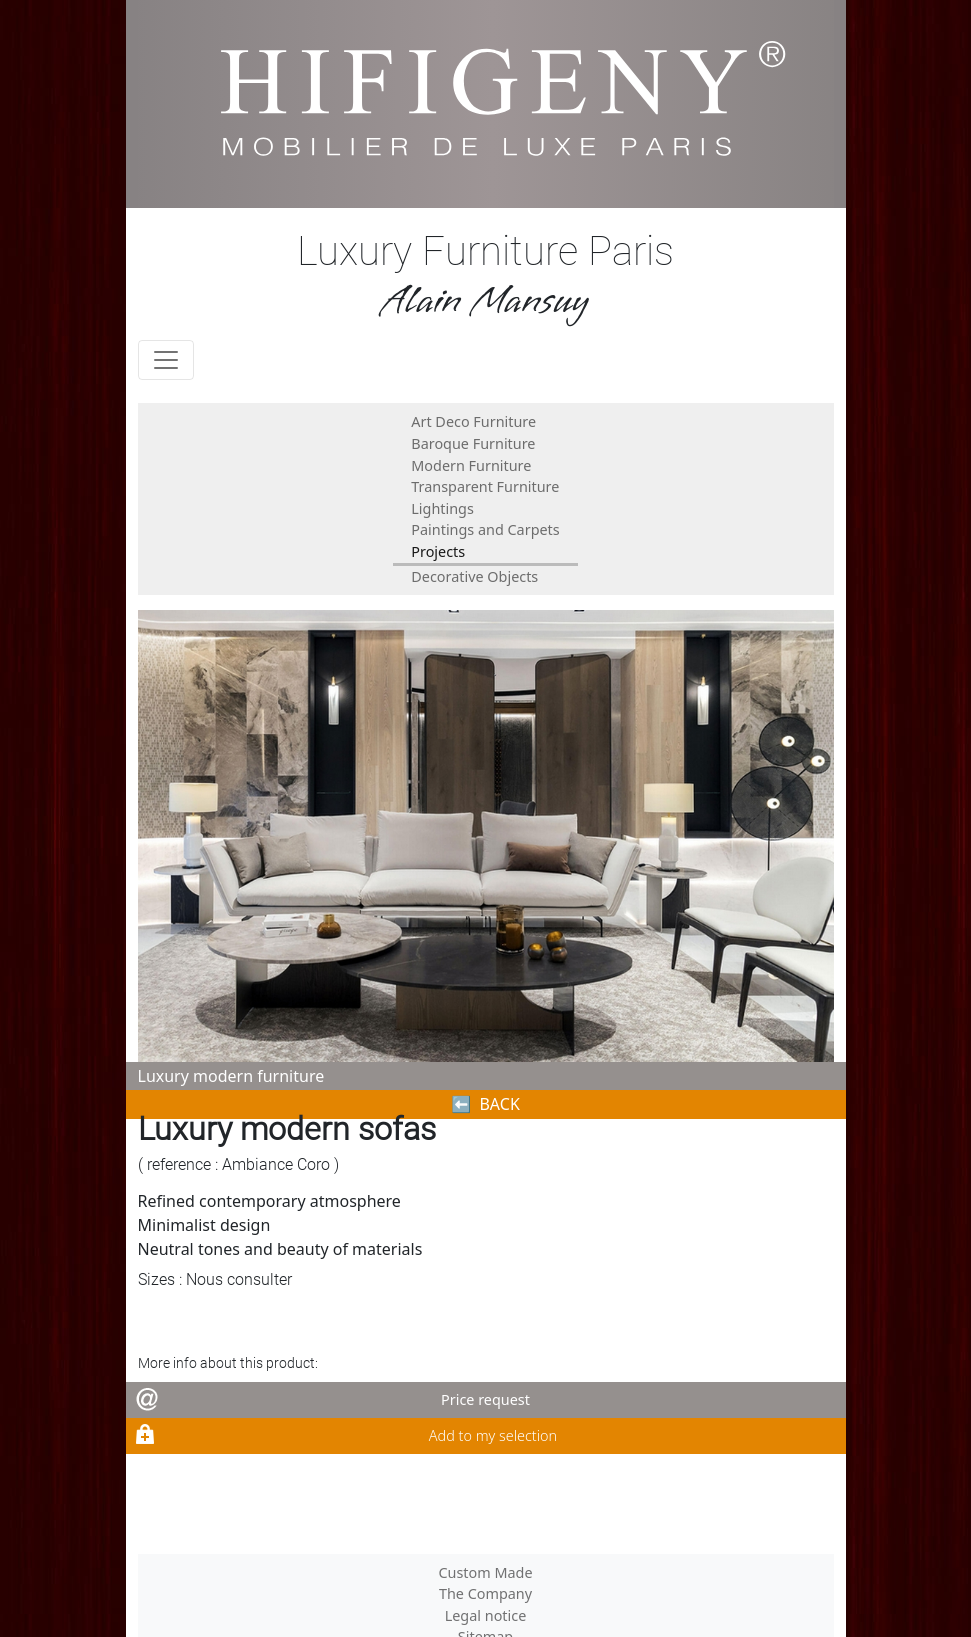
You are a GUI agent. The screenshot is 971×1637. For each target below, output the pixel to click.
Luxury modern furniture (231, 1076)
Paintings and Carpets (485, 529)
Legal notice (486, 1615)
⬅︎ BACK (485, 1104)
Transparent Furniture (485, 486)
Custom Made (485, 1572)
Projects (438, 551)
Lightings (442, 508)
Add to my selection (493, 1435)
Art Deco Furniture (473, 421)
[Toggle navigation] (166, 360)
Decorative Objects (474, 576)
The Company (485, 1593)
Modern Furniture (471, 465)
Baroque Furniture (473, 443)
